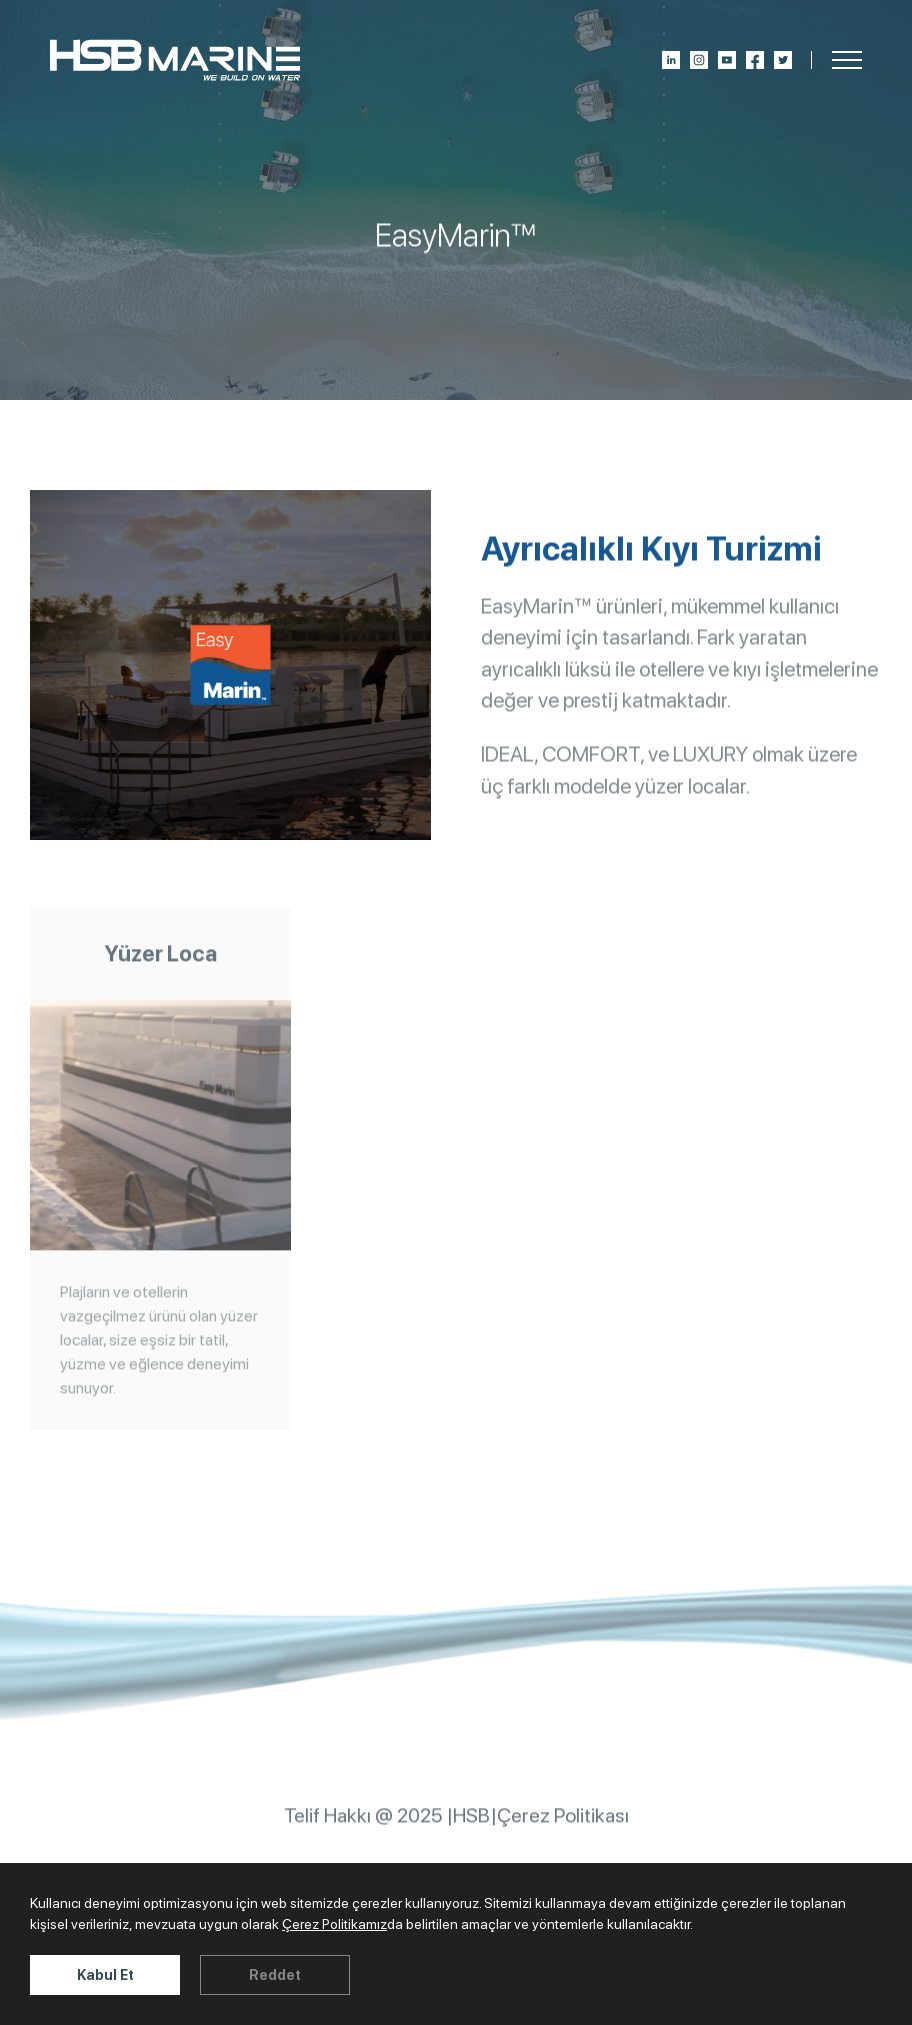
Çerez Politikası (563, 1825)
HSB (471, 1825)
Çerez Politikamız (334, 1924)
